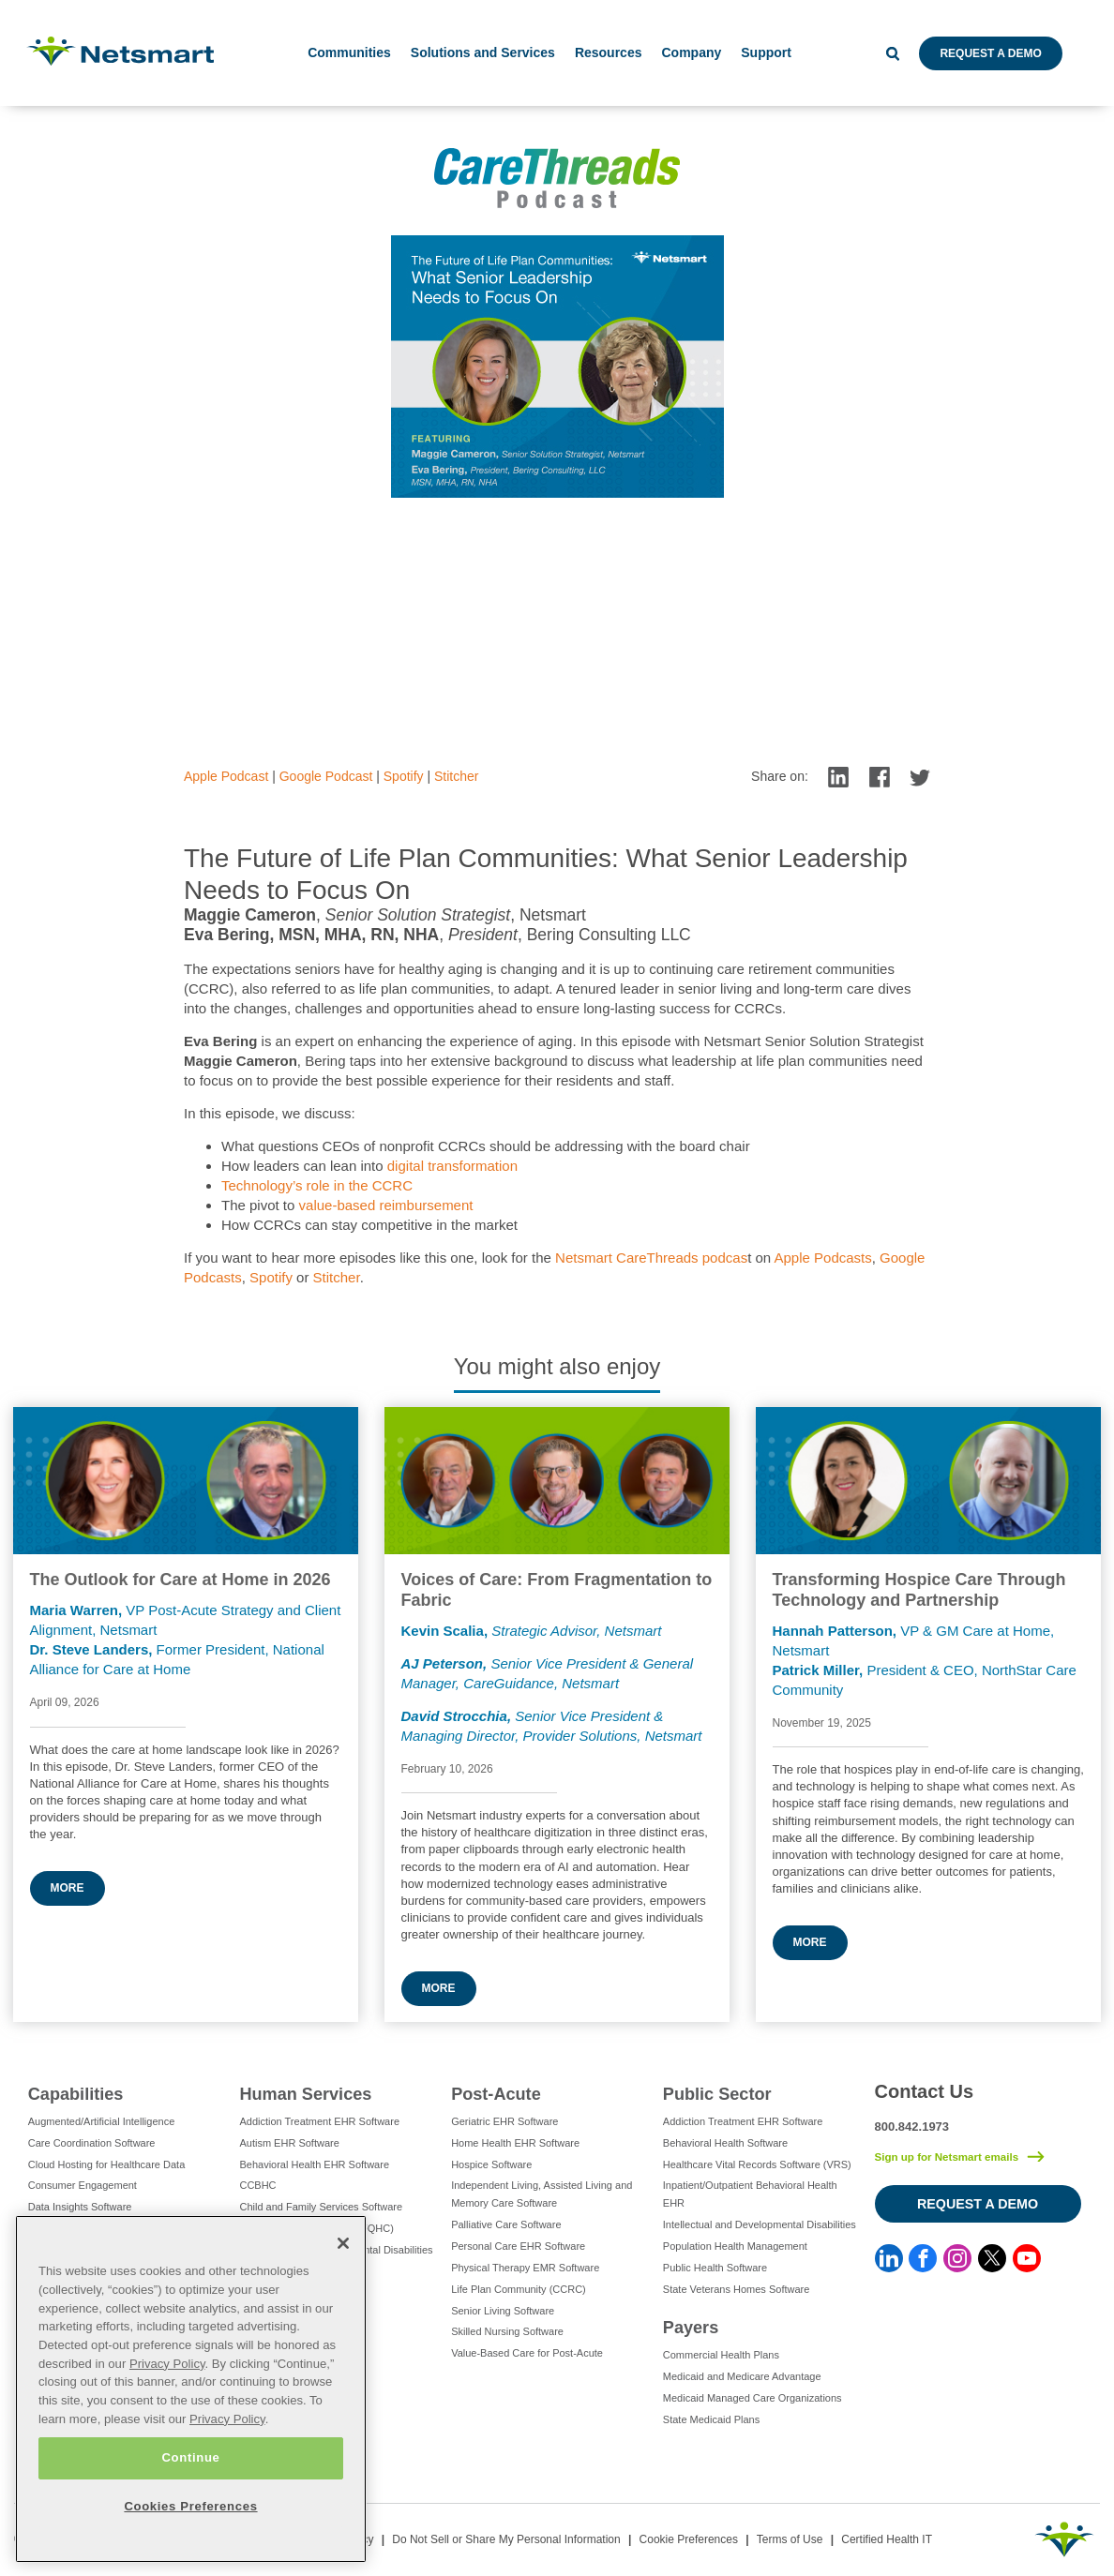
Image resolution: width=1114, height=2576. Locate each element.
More (67, 1888)
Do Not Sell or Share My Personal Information (506, 2539)
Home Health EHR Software (515, 2143)
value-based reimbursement (386, 1205)
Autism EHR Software (289, 2143)
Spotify (404, 776)
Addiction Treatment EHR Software (319, 2121)
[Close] (343, 2243)
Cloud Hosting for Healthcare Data (107, 2164)
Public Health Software (715, 2267)
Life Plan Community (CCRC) (518, 2289)
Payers (690, 2327)
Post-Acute (496, 2094)
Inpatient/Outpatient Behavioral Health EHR (750, 2194)
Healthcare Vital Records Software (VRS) (757, 2164)
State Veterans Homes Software (736, 2289)
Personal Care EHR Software (518, 2246)
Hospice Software (491, 2164)
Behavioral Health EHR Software (314, 2164)
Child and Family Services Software (320, 2206)
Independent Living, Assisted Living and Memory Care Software (541, 2194)
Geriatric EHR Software (504, 2121)
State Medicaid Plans (711, 2419)
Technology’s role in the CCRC (317, 1185)
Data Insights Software (80, 2206)
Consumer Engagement (82, 2185)
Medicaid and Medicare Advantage (742, 2376)
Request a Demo (990, 53)
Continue (190, 2457)
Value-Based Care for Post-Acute (527, 2353)
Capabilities (76, 2094)
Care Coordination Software (92, 2143)
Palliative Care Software (506, 2224)
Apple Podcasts (823, 1258)
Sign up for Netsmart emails (947, 2157)
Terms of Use (790, 2539)
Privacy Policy (167, 2364)
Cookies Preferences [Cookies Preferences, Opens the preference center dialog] (190, 2506)
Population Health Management (735, 2246)
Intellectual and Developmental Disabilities (759, 2224)
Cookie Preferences (689, 2539)
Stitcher (456, 776)
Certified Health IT (886, 2539)
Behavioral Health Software (725, 2143)
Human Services (305, 2094)
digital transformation (452, 1166)
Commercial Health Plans (721, 2354)
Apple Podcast (226, 776)
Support (766, 52)
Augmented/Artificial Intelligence (101, 2121)
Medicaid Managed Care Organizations (752, 2398)
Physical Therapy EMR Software (525, 2267)
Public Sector (717, 2094)
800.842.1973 (912, 2126)
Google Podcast (326, 776)
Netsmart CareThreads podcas (651, 1258)
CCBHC (257, 2185)
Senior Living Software (502, 2310)
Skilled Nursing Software (507, 2331)
